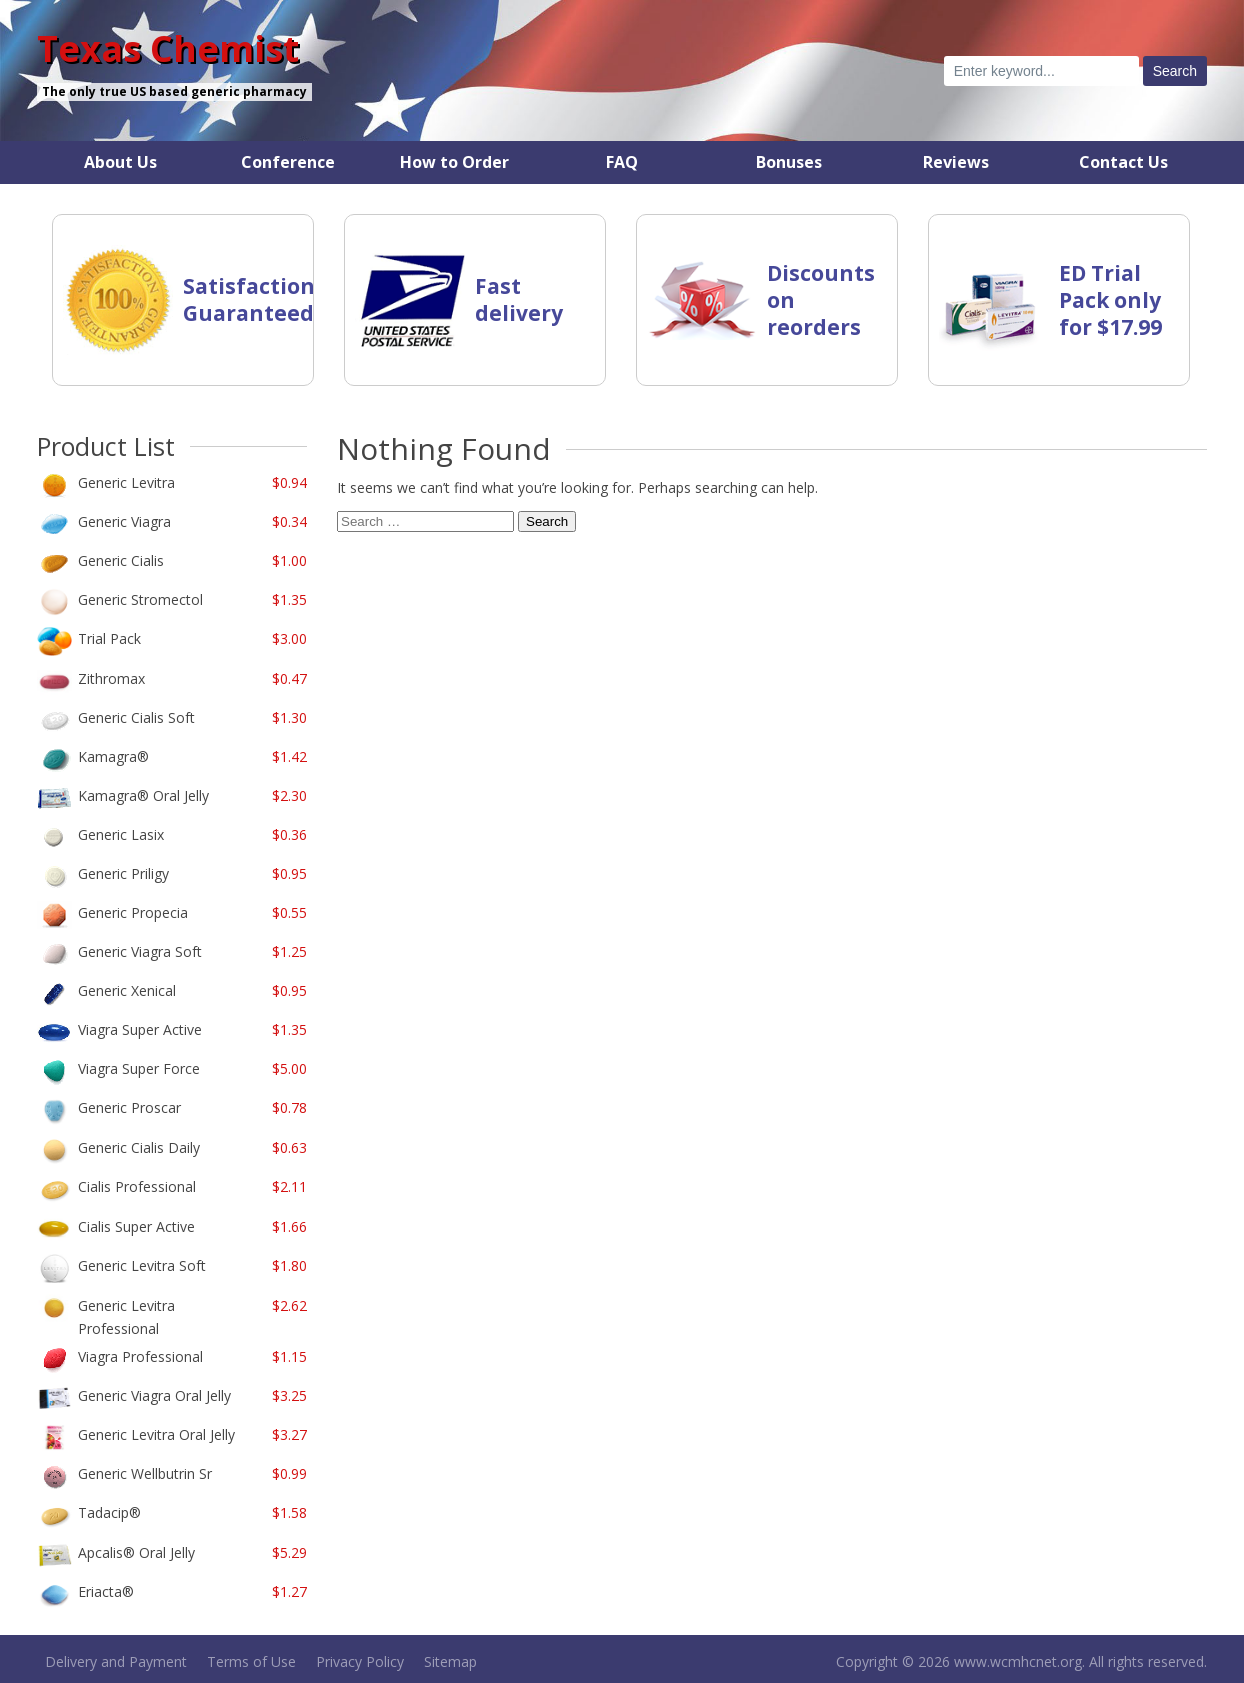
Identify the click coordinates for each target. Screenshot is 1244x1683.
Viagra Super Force (139, 1068)
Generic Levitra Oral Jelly (156, 1434)
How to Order (454, 162)
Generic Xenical (127, 990)
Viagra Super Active (140, 1029)
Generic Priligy (123, 873)
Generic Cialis (121, 560)
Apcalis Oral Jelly (136, 1552)
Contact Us (1123, 162)
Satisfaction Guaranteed (249, 299)
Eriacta (106, 1591)
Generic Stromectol (140, 599)
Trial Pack (109, 638)
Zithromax (111, 678)
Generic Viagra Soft (140, 951)
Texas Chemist (168, 49)
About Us (120, 162)
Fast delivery (519, 299)
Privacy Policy (360, 1661)
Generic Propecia (133, 912)
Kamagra (113, 756)
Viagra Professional (140, 1356)
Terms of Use (251, 1661)
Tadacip (109, 1512)
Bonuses (789, 162)
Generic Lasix (121, 834)
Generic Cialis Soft (136, 717)
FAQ (622, 162)
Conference (288, 162)
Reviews (956, 162)
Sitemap (450, 1661)
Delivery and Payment (116, 1661)
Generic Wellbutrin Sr (145, 1473)
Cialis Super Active (136, 1226)
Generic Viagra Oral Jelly (154, 1395)
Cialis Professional (137, 1186)
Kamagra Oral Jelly (143, 795)
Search (547, 521)
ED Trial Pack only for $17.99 (1110, 300)
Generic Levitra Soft (142, 1265)
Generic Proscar (129, 1107)
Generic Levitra (126, 482)
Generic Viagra (124, 521)
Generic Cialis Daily (139, 1147)
